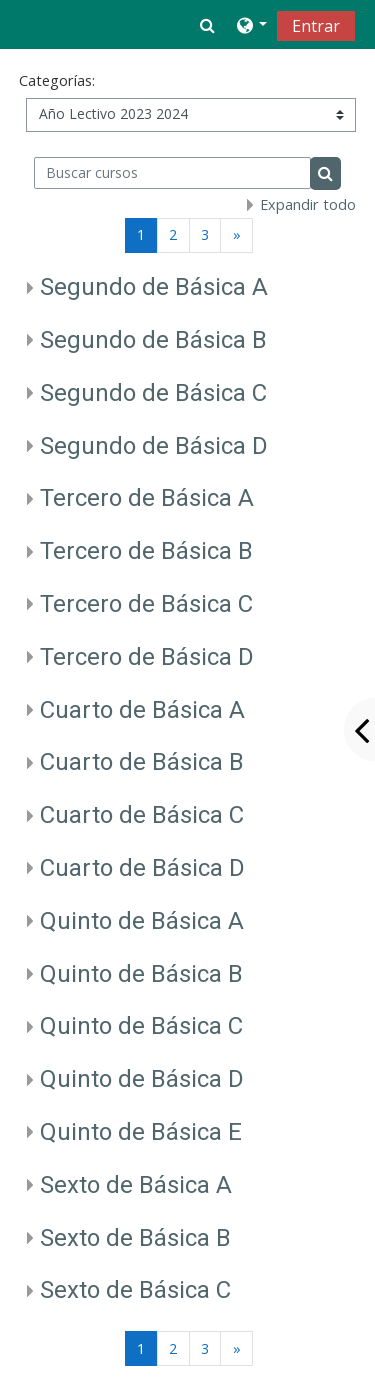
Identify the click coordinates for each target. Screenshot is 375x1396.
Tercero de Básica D (147, 657)
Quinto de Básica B (141, 974)
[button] (207, 25)
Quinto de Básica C (141, 1026)
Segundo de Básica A (154, 287)
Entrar (316, 26)
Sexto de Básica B (135, 1238)
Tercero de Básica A (147, 498)
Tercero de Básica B (146, 551)
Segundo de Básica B (153, 340)
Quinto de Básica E (141, 1132)
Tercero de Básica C (146, 604)
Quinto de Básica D (142, 1079)
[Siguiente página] (236, 235)
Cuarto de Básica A (142, 710)
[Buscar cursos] (172, 173)
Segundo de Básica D (154, 446)
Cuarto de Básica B (142, 762)
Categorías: (57, 80)
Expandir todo (308, 204)
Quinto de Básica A (142, 921)
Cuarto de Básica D (142, 868)
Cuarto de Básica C (142, 815)
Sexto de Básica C (135, 1290)
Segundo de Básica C (153, 393)
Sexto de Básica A (136, 1185)
